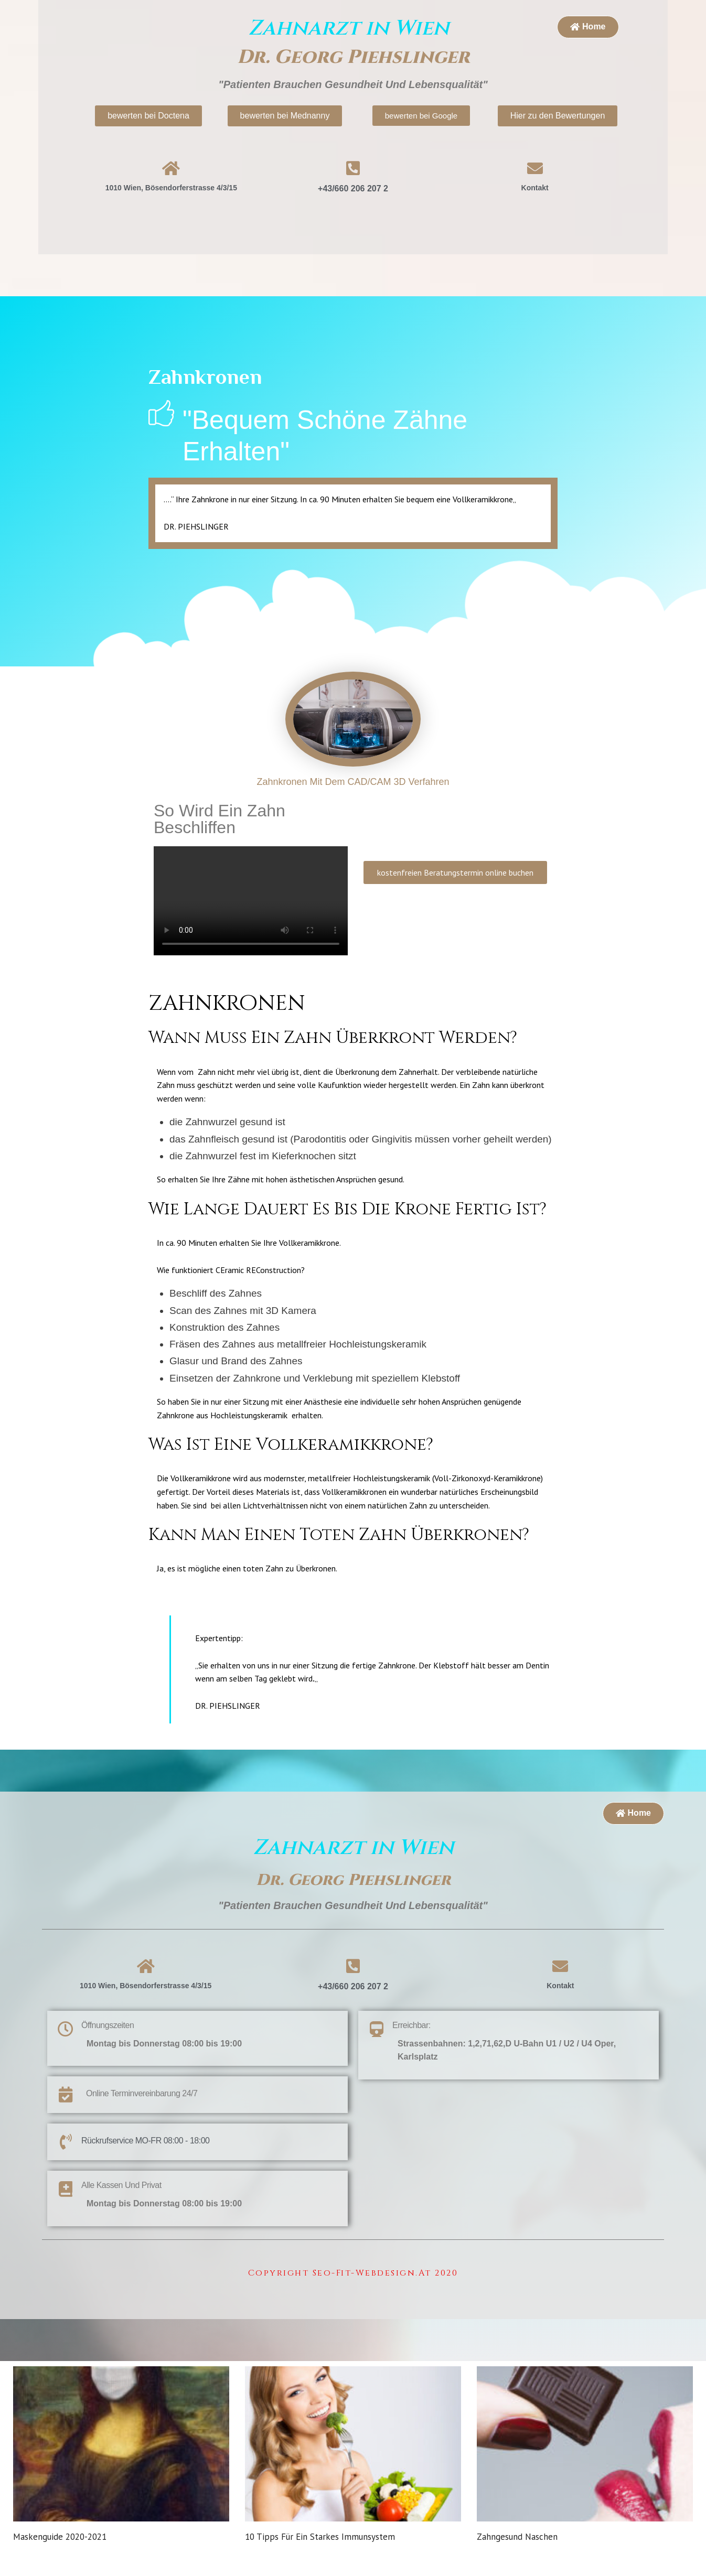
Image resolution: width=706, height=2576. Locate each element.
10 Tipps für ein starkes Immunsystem (320, 2565)
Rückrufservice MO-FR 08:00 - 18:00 (145, 2140)
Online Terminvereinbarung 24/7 (141, 2093)
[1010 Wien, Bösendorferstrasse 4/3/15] (508, 2153)
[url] (121, 2458)
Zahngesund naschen (517, 2565)
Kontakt (535, 188)
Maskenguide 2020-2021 (59, 2565)
